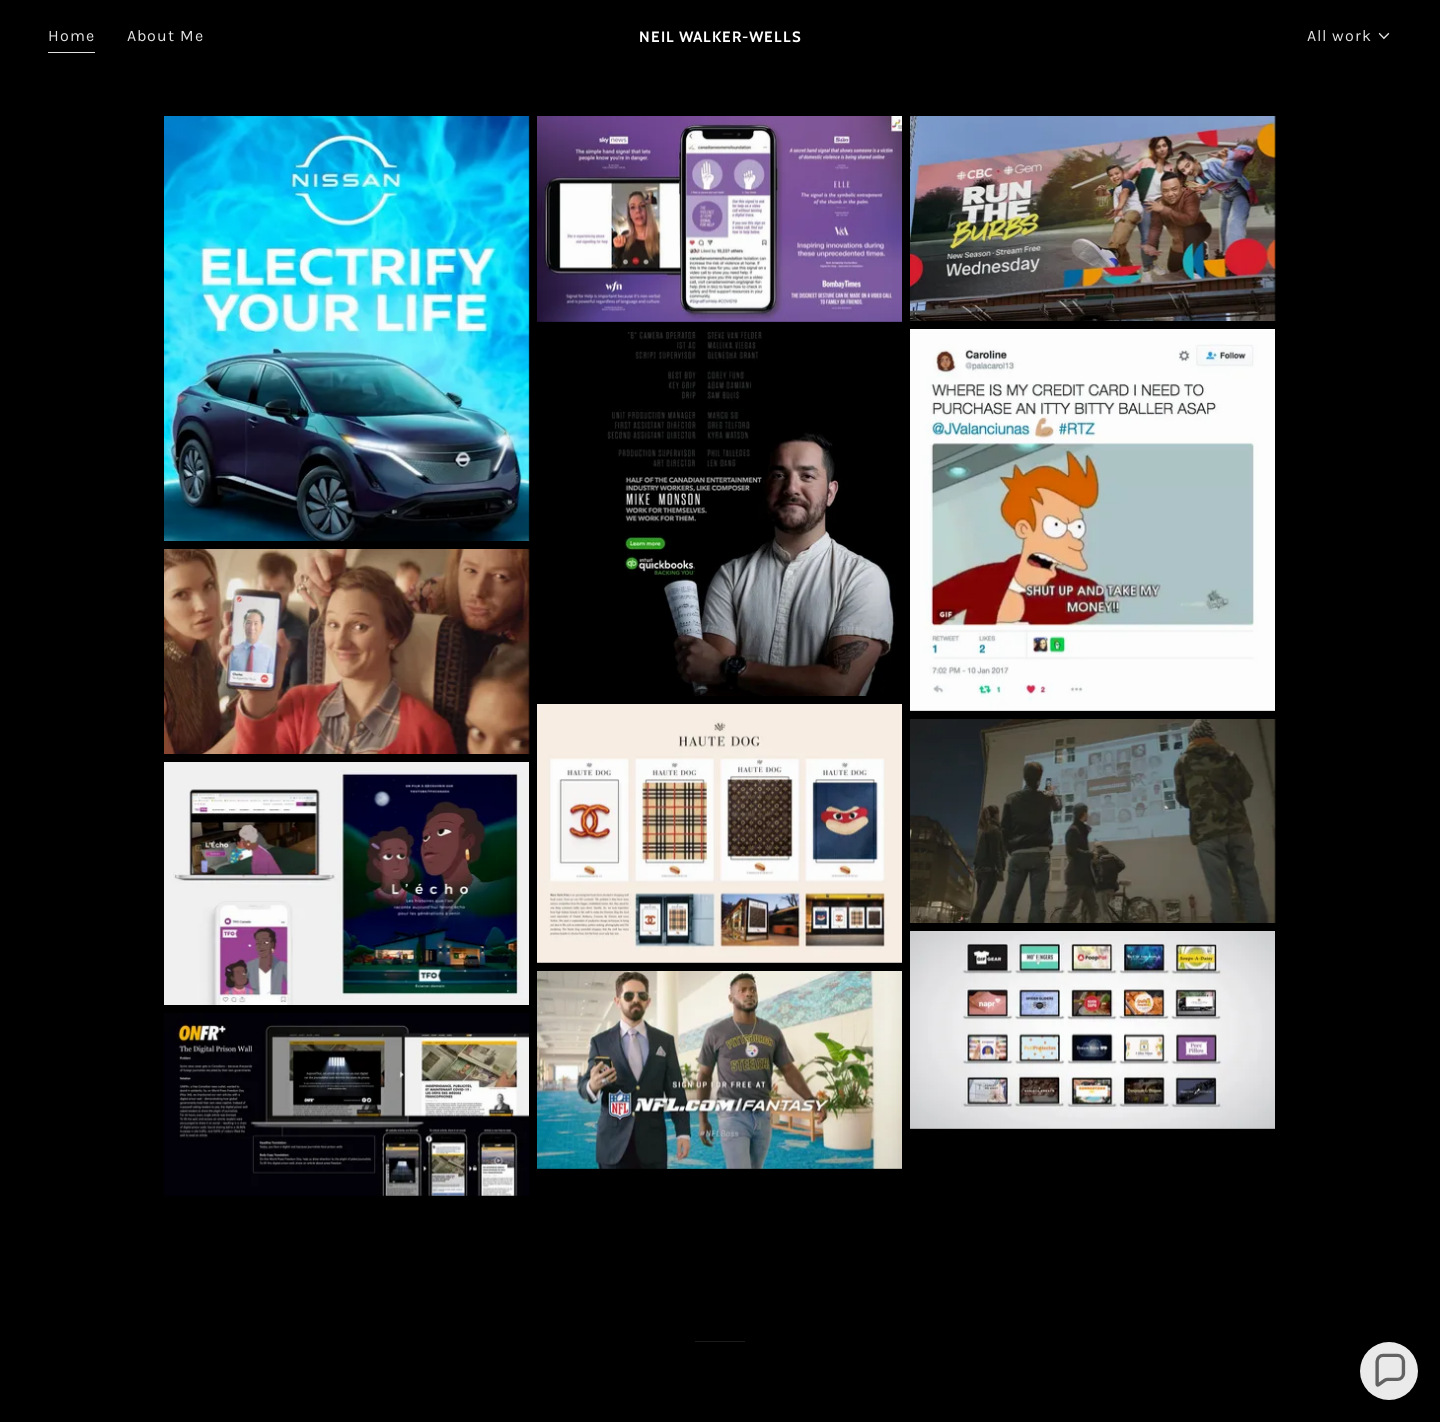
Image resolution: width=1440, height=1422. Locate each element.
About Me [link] (165, 35)
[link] (720, 36)
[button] (1349, 36)
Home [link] (71, 35)
